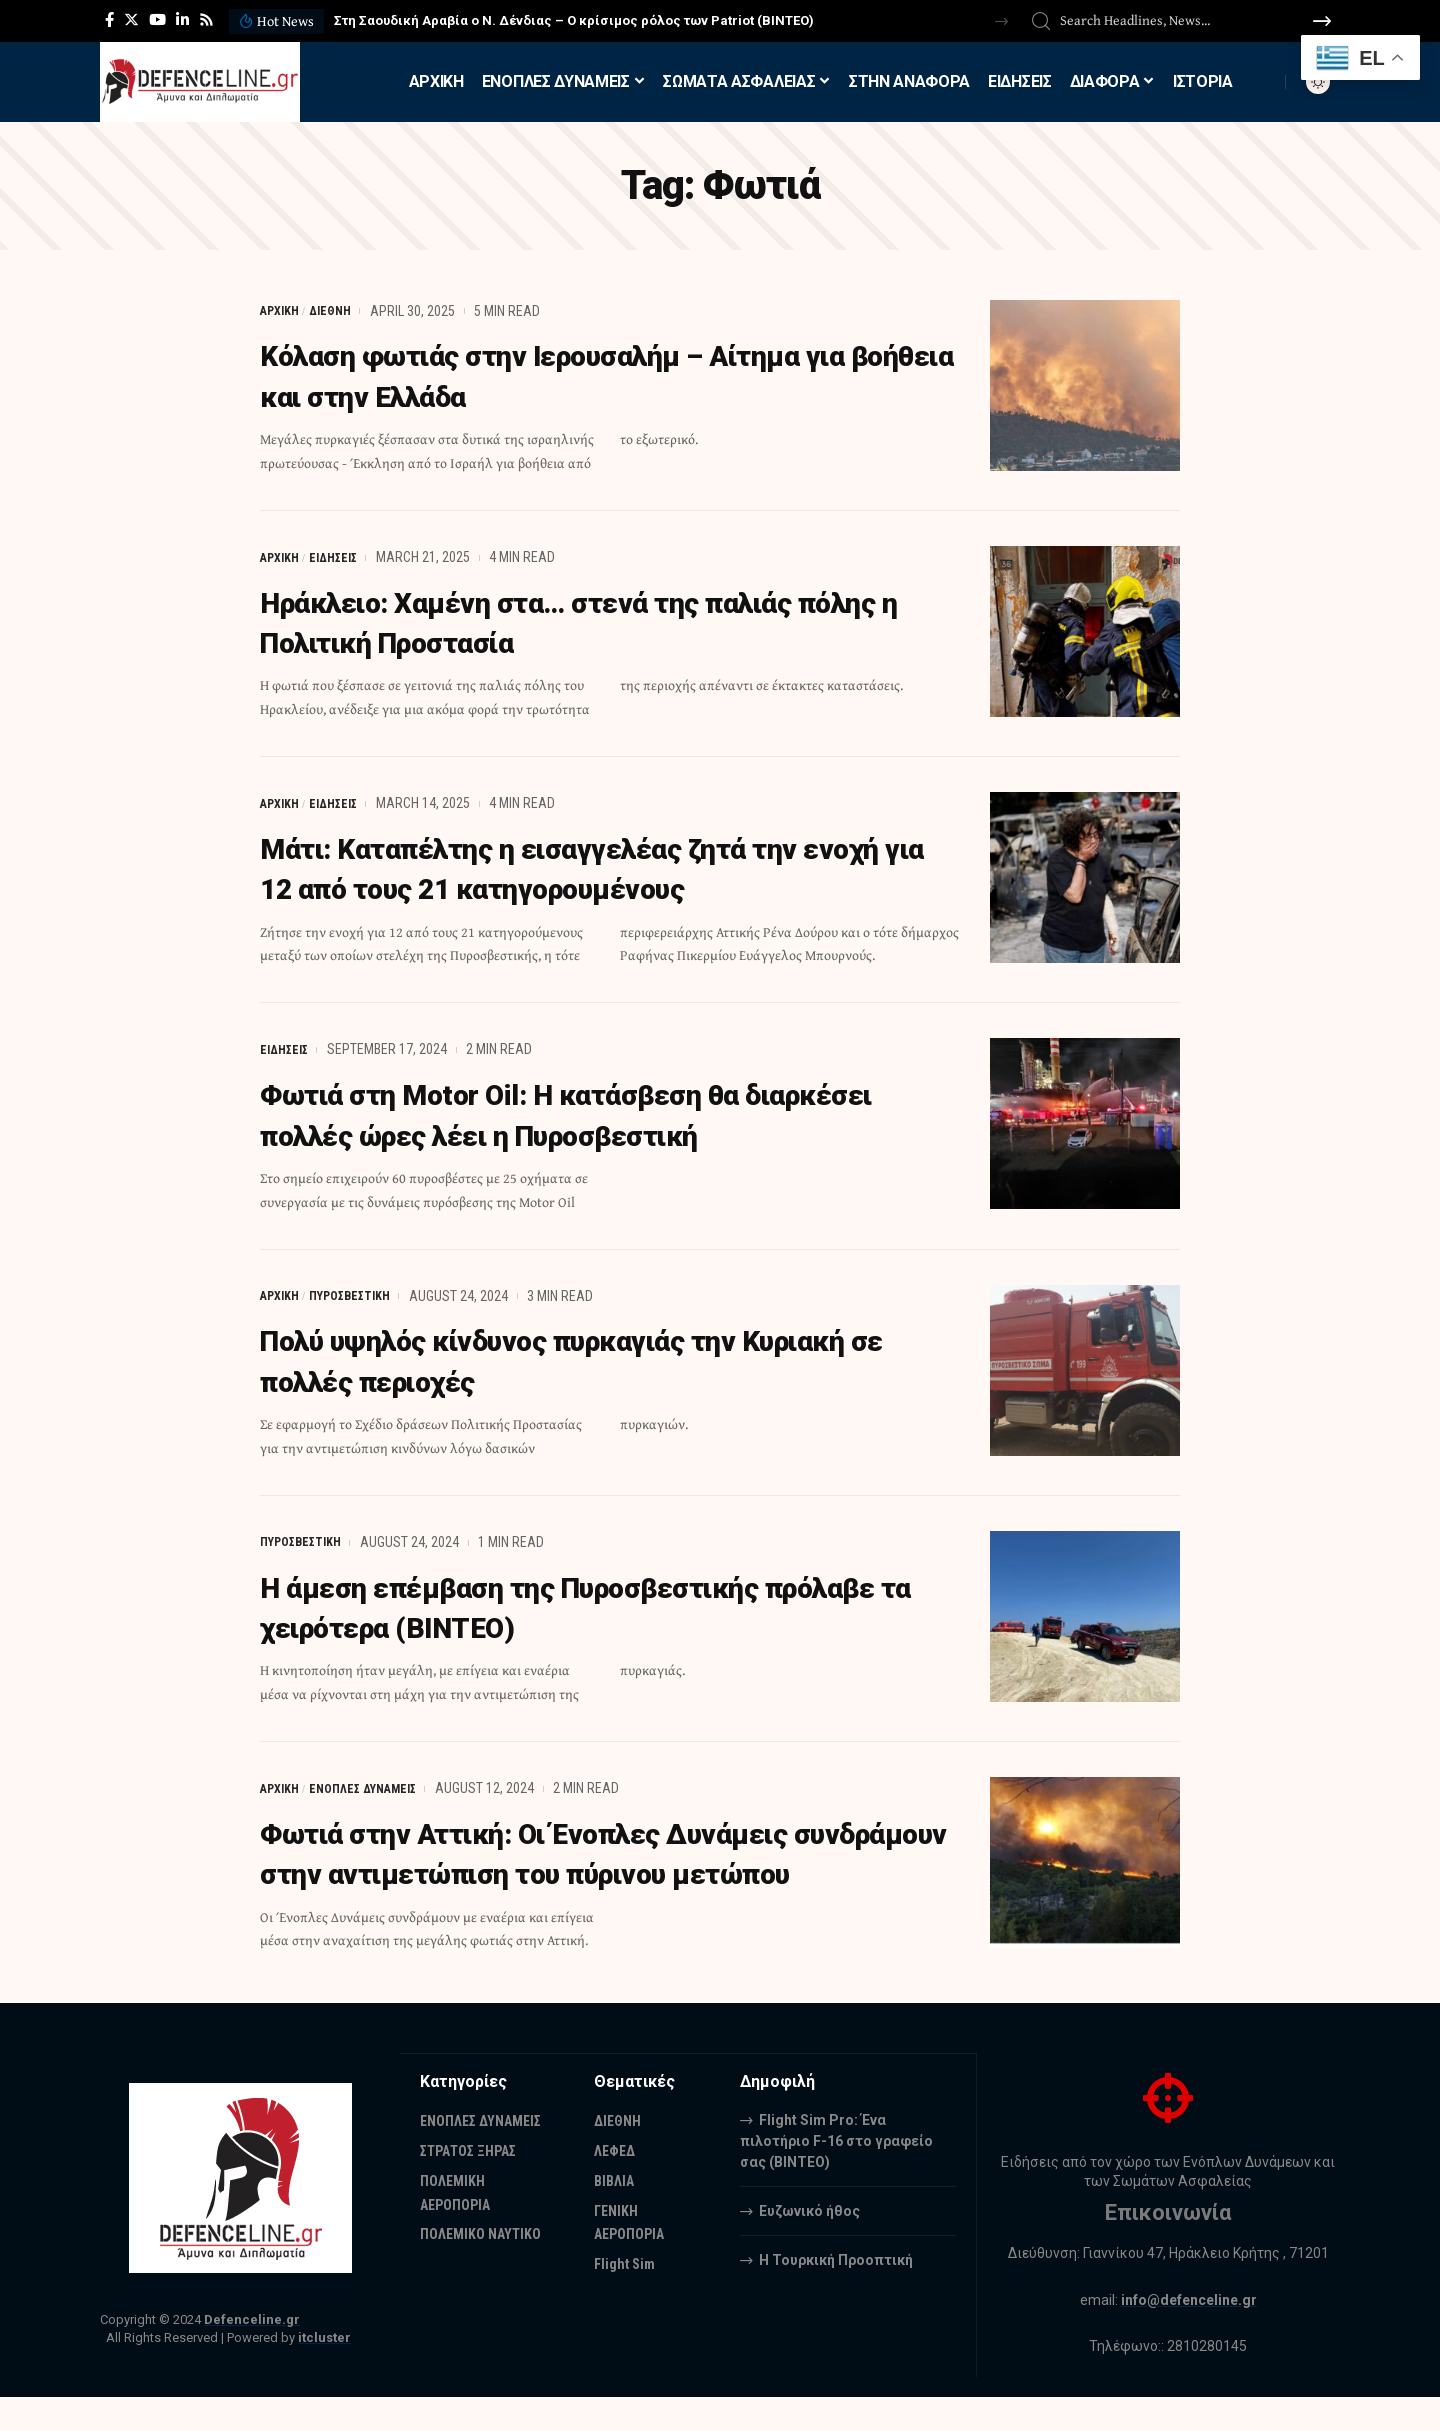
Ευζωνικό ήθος (809, 2244)
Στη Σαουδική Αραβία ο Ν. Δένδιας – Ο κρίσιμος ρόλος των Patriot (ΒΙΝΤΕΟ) (574, 20)
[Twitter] (131, 20)
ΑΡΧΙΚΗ (282, 311)
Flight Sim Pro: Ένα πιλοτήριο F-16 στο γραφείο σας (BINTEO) (836, 2174)
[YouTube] (157, 20)
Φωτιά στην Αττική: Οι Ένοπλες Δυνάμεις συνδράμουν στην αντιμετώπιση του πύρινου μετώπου (590, 1868)
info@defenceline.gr (1189, 2334)
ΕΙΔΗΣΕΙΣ (343, 556)
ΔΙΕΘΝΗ (339, 311)
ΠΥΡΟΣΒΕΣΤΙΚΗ (362, 1292)
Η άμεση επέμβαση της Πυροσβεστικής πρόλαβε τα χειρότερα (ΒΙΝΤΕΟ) (548, 1602)
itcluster (324, 2371)
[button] (1001, 21)
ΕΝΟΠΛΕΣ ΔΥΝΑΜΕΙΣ (376, 1783)
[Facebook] (109, 20)
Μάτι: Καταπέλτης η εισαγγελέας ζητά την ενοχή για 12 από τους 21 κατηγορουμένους (580, 866)
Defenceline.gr (252, 2353)
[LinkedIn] (182, 20)
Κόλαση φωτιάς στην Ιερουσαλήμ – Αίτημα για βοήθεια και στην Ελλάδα (598, 375)
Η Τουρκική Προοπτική (836, 2293)
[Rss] (206, 20)
